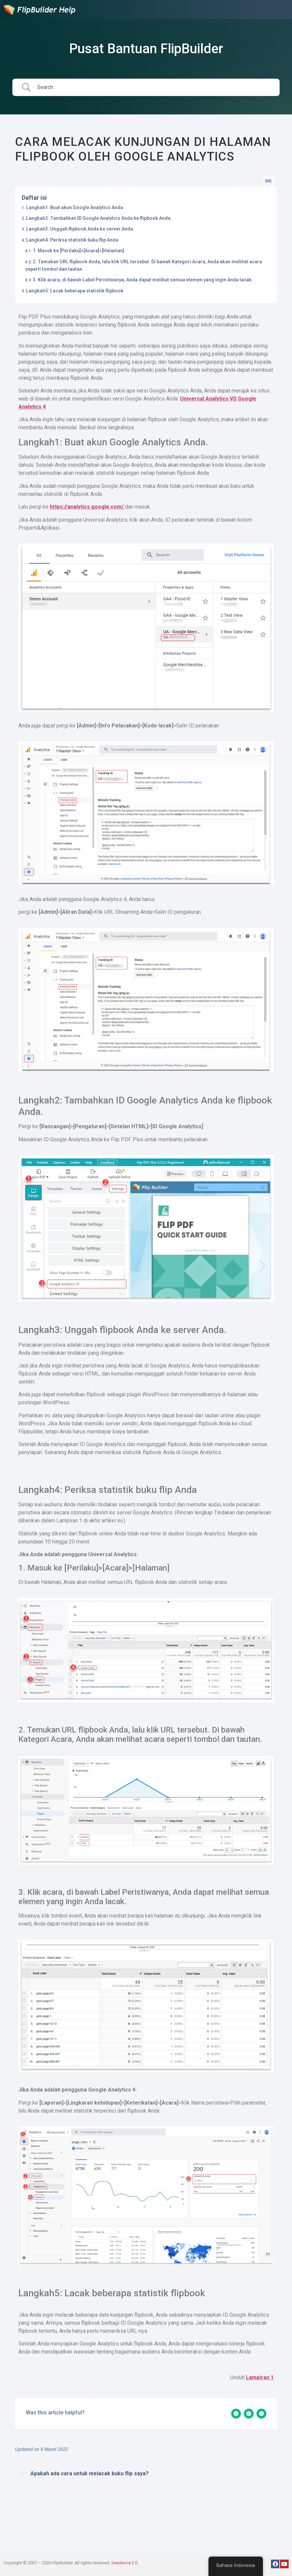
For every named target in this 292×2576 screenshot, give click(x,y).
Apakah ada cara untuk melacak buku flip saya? (85, 2473)
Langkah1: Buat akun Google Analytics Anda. (75, 207)
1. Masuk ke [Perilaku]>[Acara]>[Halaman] (78, 250)
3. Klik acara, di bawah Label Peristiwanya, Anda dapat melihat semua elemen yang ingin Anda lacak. (143, 279)
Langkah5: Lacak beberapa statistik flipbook (75, 290)
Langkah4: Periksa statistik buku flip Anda (72, 240)
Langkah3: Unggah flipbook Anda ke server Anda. (80, 229)
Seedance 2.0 (124, 2562)
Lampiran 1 (260, 2377)
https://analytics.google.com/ (87, 507)
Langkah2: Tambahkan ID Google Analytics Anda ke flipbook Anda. (99, 218)
